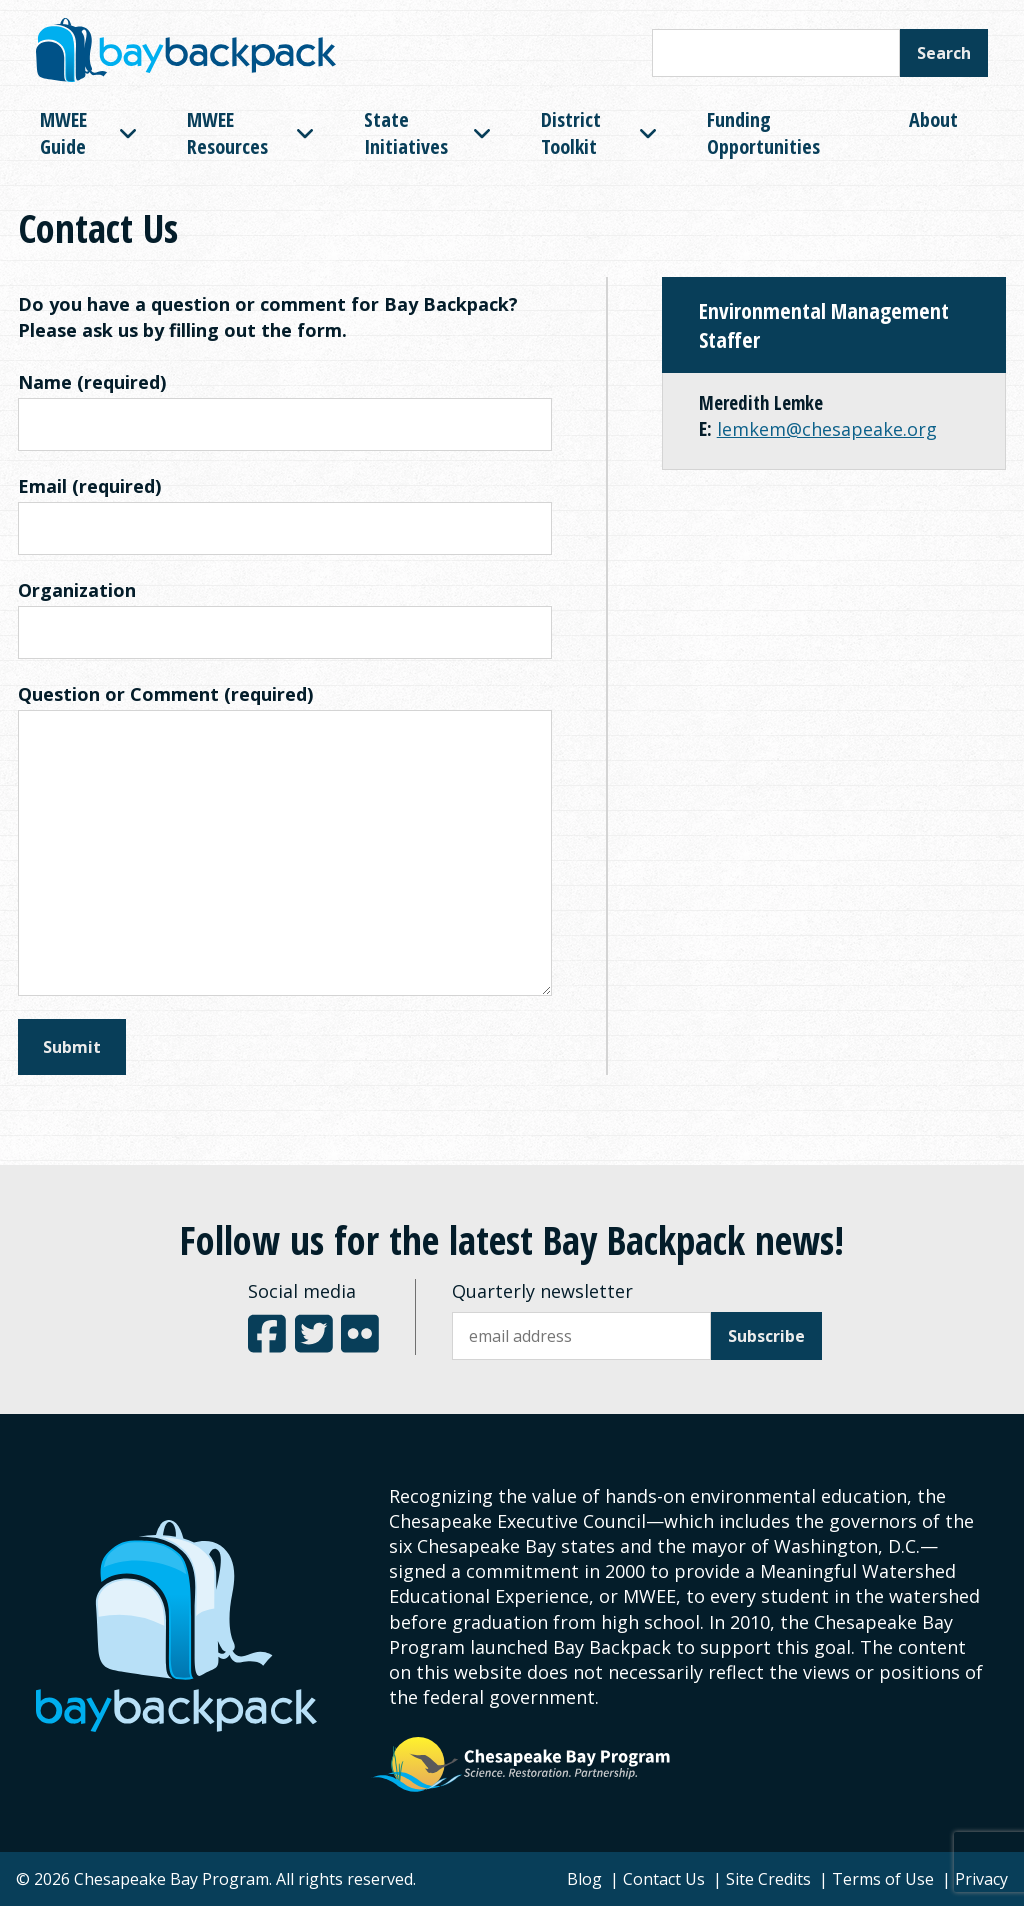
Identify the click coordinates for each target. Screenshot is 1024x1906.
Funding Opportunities (763, 133)
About (933, 119)
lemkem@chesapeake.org (827, 429)
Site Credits (768, 1879)
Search (944, 53)
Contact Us (664, 1879)
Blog (584, 1879)
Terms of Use (883, 1879)
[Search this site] (776, 53)
